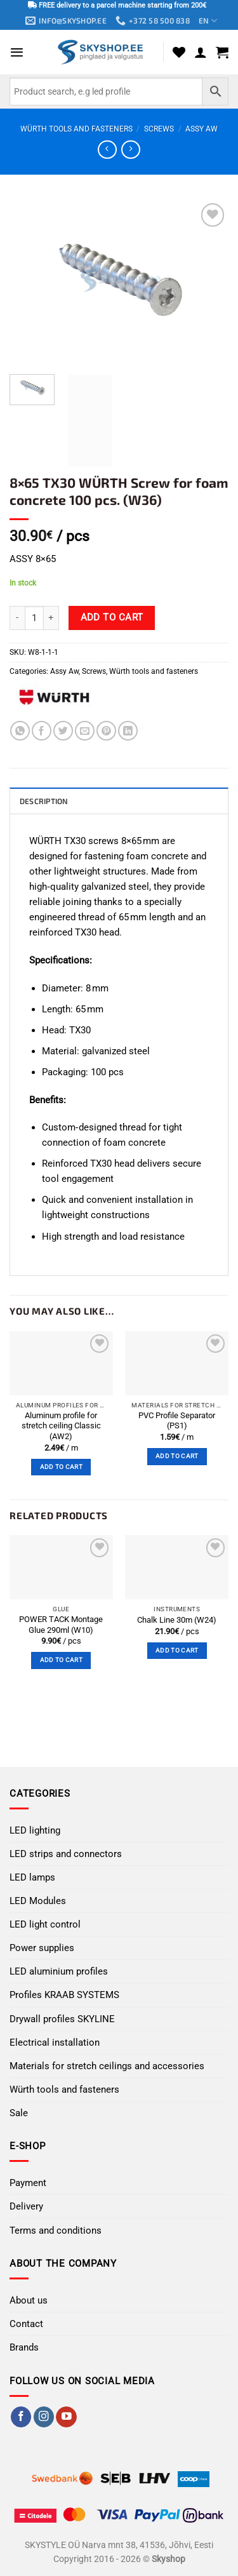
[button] (17, 52)
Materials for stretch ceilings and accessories (107, 2066)
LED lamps (32, 1877)
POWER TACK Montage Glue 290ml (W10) (61, 1624)
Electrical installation (55, 2042)
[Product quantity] (34, 618)
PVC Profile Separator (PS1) (176, 1421)
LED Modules (38, 1901)
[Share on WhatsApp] (20, 731)
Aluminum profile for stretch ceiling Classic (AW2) (61, 1426)
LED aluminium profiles (59, 1971)
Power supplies (42, 1948)
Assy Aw (201, 128)
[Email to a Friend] (85, 731)
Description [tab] (44, 800)
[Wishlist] (179, 52)
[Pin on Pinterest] (106, 731)
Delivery (26, 2206)
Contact (26, 2324)
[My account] (200, 52)
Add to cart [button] (61, 1466)
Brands (24, 2347)
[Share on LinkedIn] (128, 731)
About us (29, 2300)
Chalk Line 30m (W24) (176, 1620)
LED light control (45, 1924)
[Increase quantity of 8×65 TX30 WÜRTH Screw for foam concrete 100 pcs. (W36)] (51, 618)
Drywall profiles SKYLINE (62, 2019)
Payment (28, 2183)
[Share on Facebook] (41, 731)
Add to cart (112, 617)
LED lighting (35, 1830)
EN (208, 21)
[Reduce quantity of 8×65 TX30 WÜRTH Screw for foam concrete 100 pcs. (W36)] (17, 618)
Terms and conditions (56, 2230)
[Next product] (107, 149)
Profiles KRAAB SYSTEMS (64, 1995)
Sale (19, 2113)
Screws (159, 128)
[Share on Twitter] (63, 731)
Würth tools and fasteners (76, 128)
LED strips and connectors (66, 1854)
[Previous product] (130, 149)
